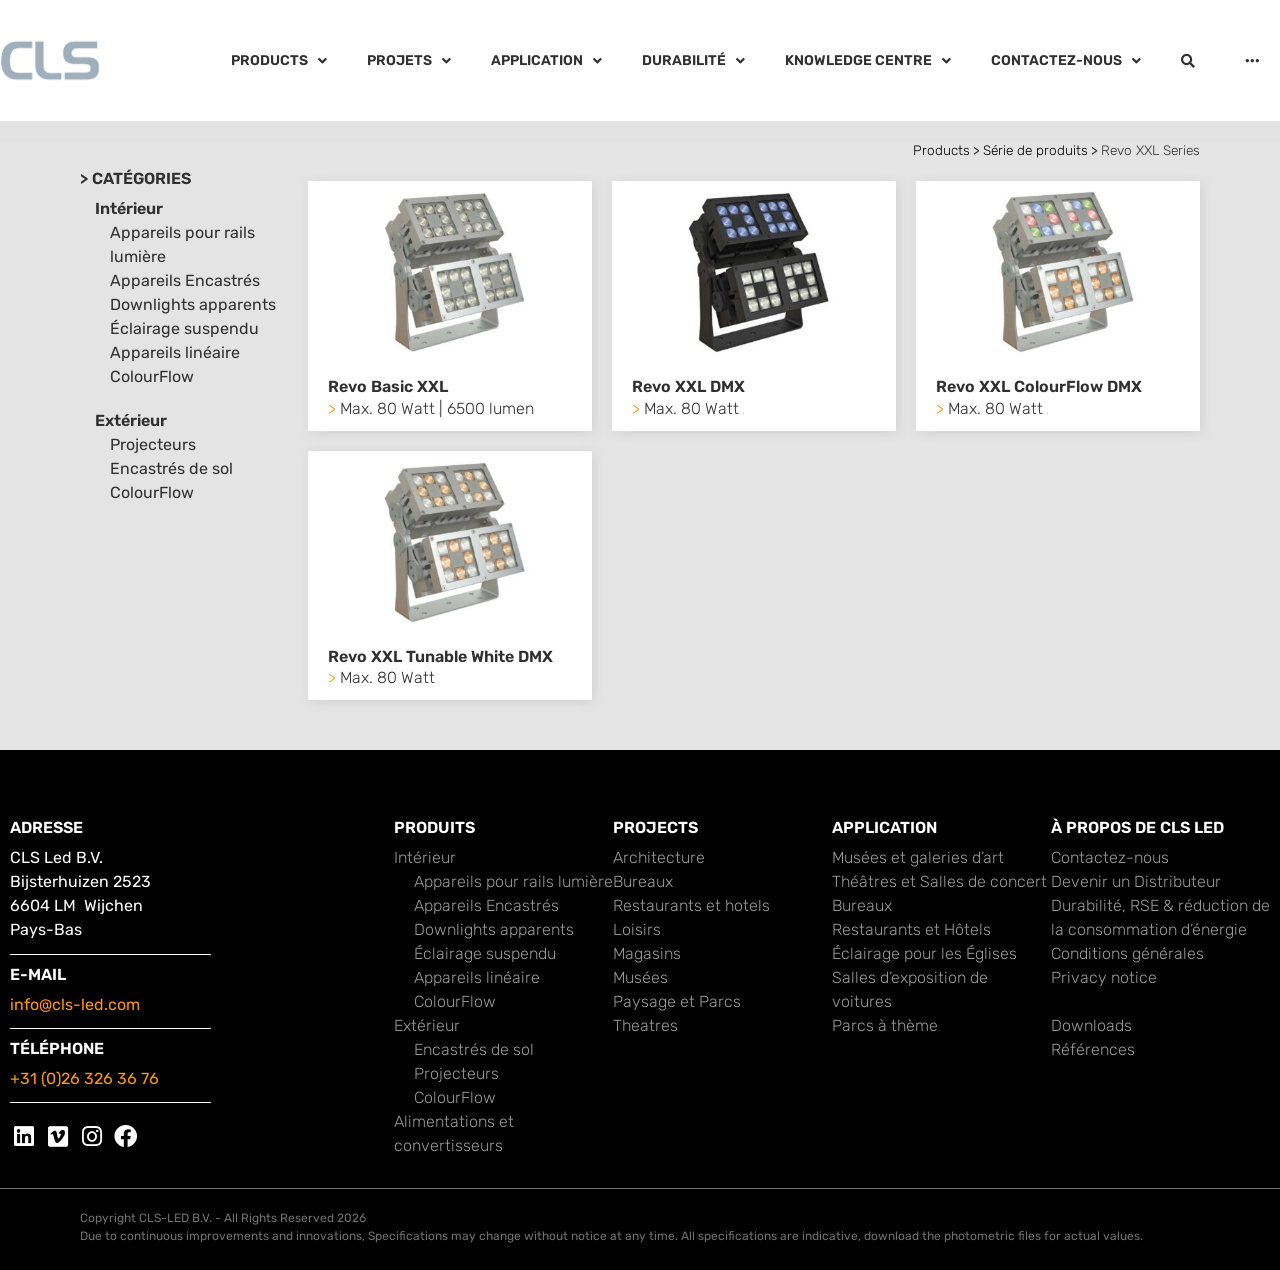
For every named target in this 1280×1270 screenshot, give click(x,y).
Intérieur (129, 208)
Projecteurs (153, 444)
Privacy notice (1104, 977)
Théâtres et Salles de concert (939, 881)
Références (1093, 1049)
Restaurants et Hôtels (911, 929)
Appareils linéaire (175, 352)
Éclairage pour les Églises (924, 953)
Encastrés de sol (171, 468)
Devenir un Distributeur (1136, 881)
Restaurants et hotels (691, 905)
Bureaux (643, 881)
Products (941, 150)
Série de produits (1035, 150)
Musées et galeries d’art (918, 857)
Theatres (645, 1025)
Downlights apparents (193, 304)
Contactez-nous (1110, 857)
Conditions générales (1127, 953)
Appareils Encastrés (185, 280)
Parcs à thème (885, 1025)
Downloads (1091, 1025)
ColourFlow (152, 376)
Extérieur (131, 420)
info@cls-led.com (75, 1004)
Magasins (647, 953)
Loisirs (637, 929)
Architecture (659, 857)
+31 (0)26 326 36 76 (84, 1078)
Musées (640, 977)
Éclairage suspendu (184, 328)
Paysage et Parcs (677, 1001)
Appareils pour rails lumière (513, 881)
